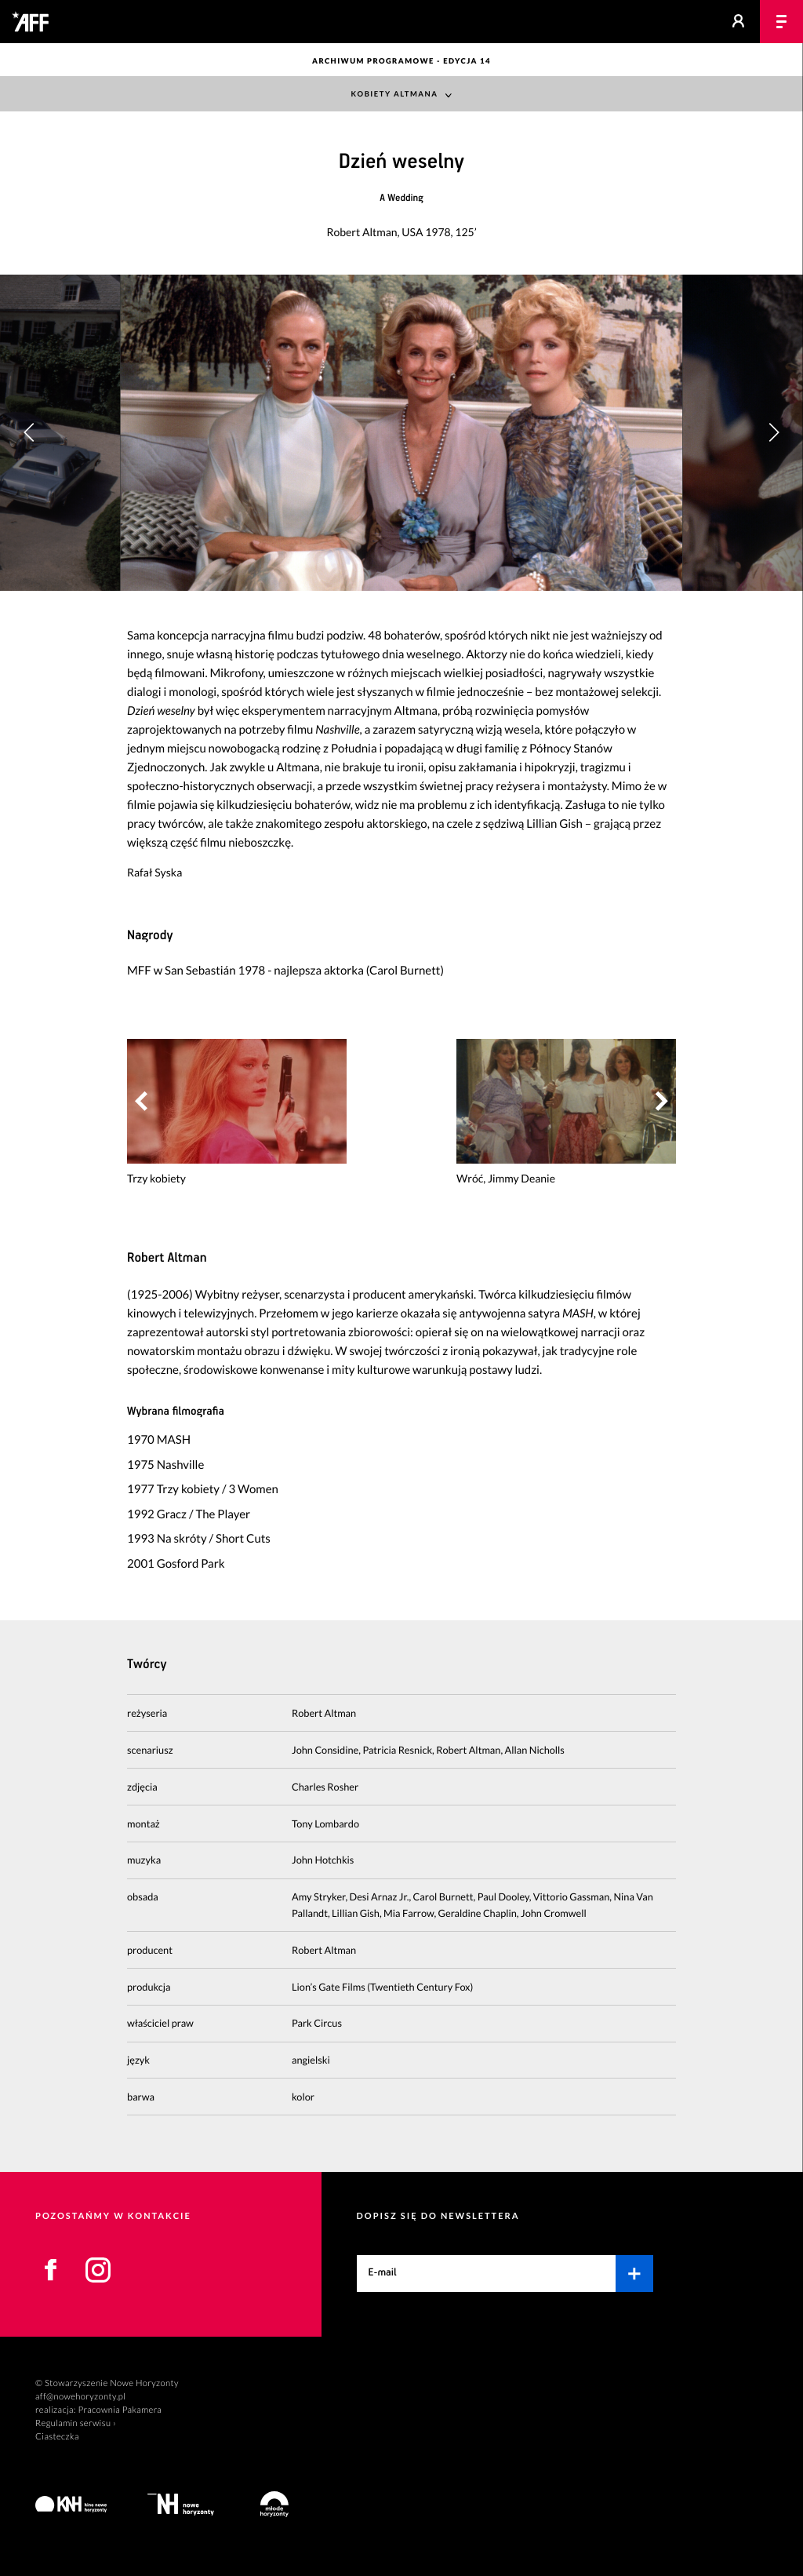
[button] (773, 432)
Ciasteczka (57, 2437)
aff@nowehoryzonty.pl (80, 2397)
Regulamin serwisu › (75, 2423)
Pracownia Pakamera (120, 2410)
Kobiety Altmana (394, 94)
